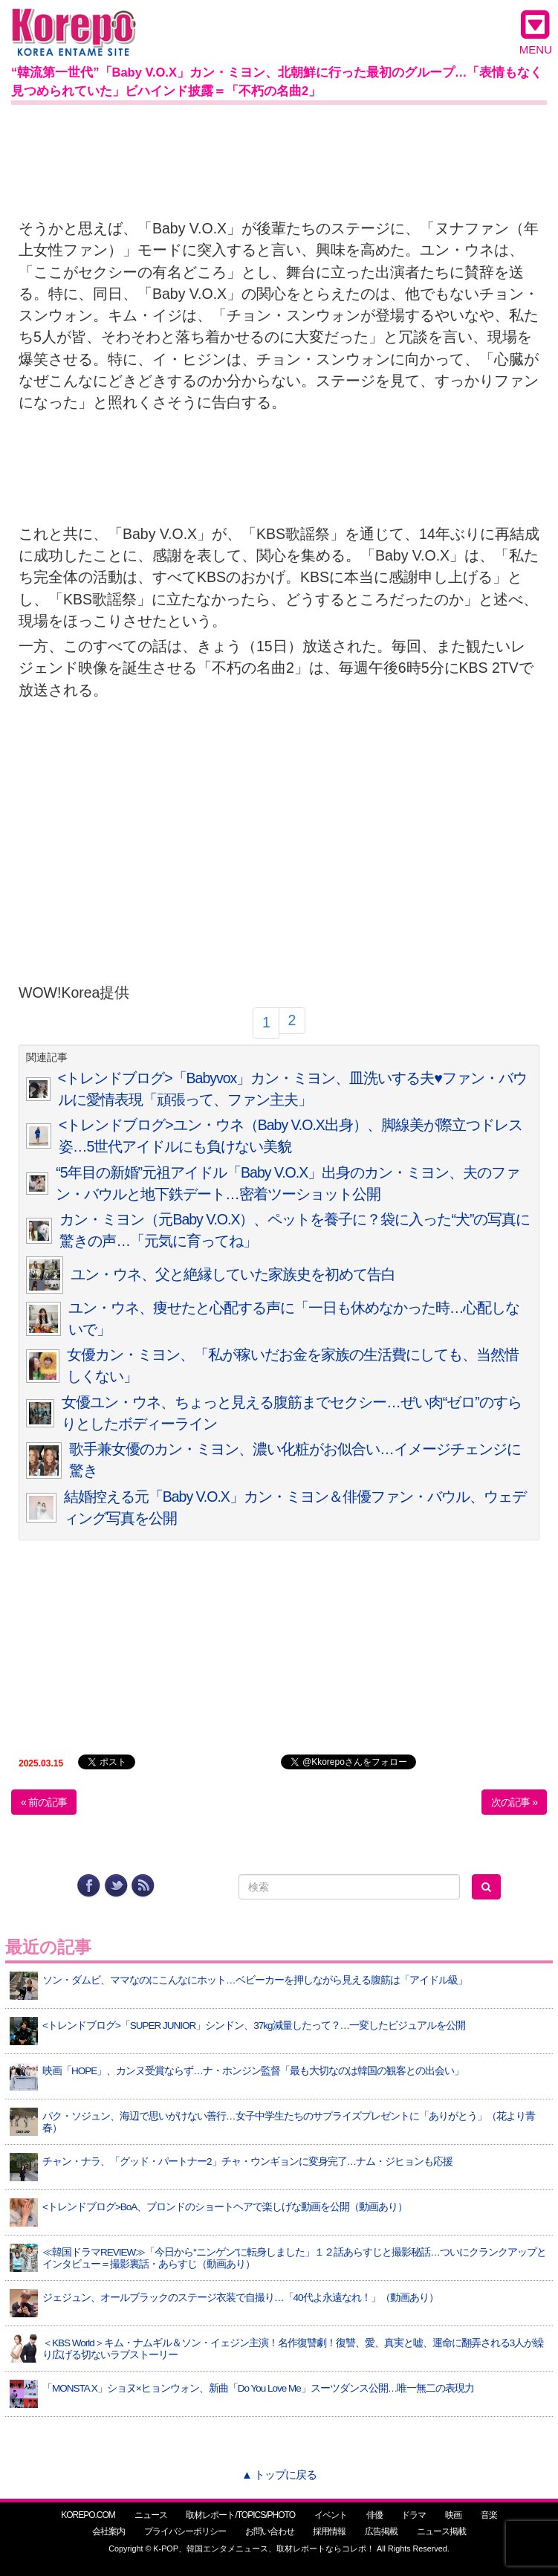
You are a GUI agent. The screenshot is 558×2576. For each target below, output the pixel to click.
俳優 (374, 2515)
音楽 (489, 2515)
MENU (535, 32)
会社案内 (108, 2531)
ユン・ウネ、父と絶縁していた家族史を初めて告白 (233, 1274)
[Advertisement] (279, 145)
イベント (330, 2515)
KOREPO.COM (88, 2515)
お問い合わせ (269, 2531)
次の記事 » (514, 1802)
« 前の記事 (44, 1802)
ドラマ (413, 2515)
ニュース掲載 (441, 2531)
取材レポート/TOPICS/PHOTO (240, 2515)
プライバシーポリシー (185, 2531)
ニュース (150, 2515)
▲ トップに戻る (279, 2474)
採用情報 (329, 2531)
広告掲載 (381, 2531)
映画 (453, 2515)
